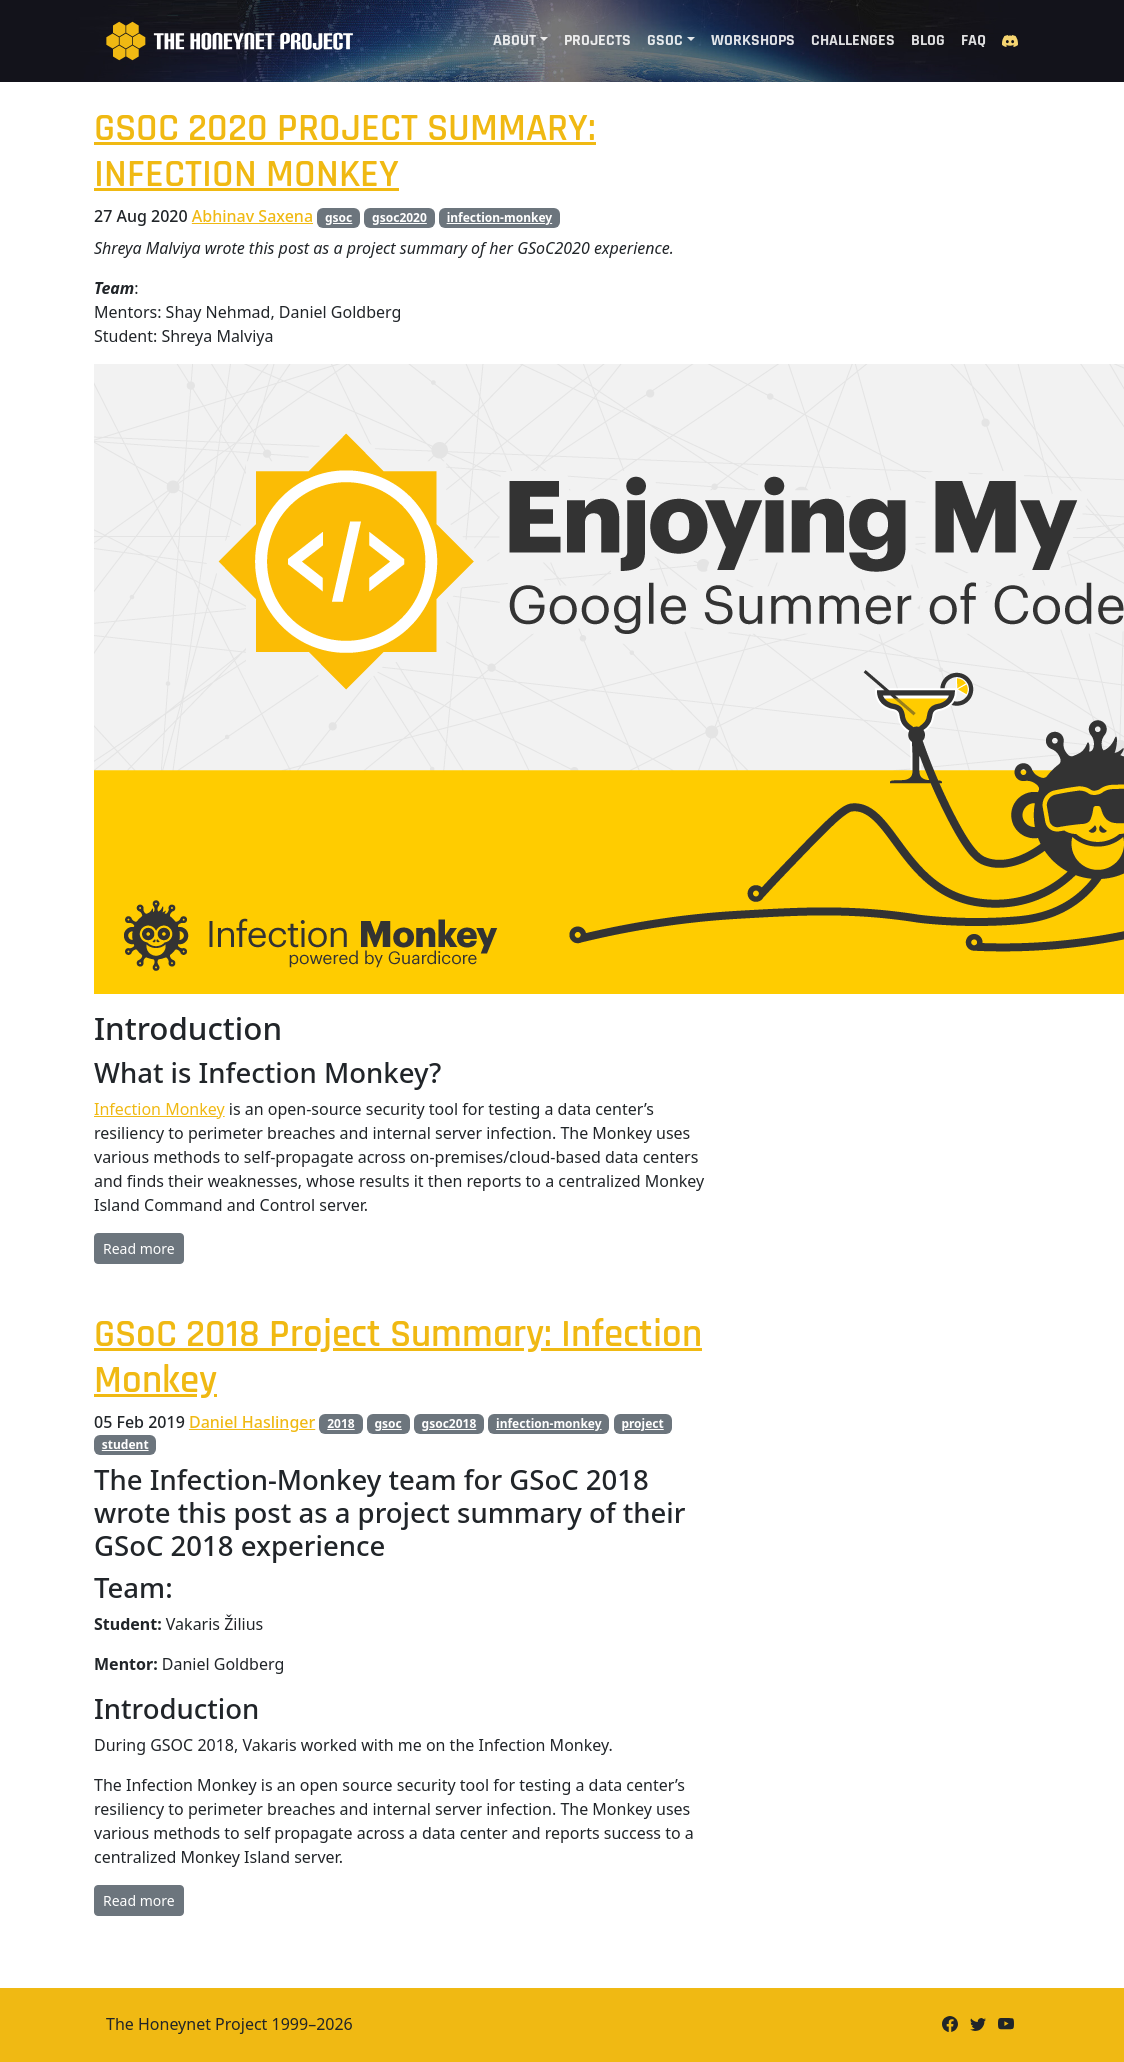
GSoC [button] (665, 40)
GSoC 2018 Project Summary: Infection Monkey (398, 1358)
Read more (139, 1248)
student (125, 1444)
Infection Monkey (159, 1109)
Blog (928, 40)
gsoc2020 (399, 217)
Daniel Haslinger (252, 1422)
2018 (340, 1423)
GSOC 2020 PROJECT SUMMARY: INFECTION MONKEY (345, 152)
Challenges (853, 40)
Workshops (753, 40)
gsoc (338, 217)
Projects (597, 40)
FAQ (973, 40)
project (642, 1423)
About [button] (514, 40)
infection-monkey (500, 217)
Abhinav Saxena (252, 216)
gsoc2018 (449, 1423)
